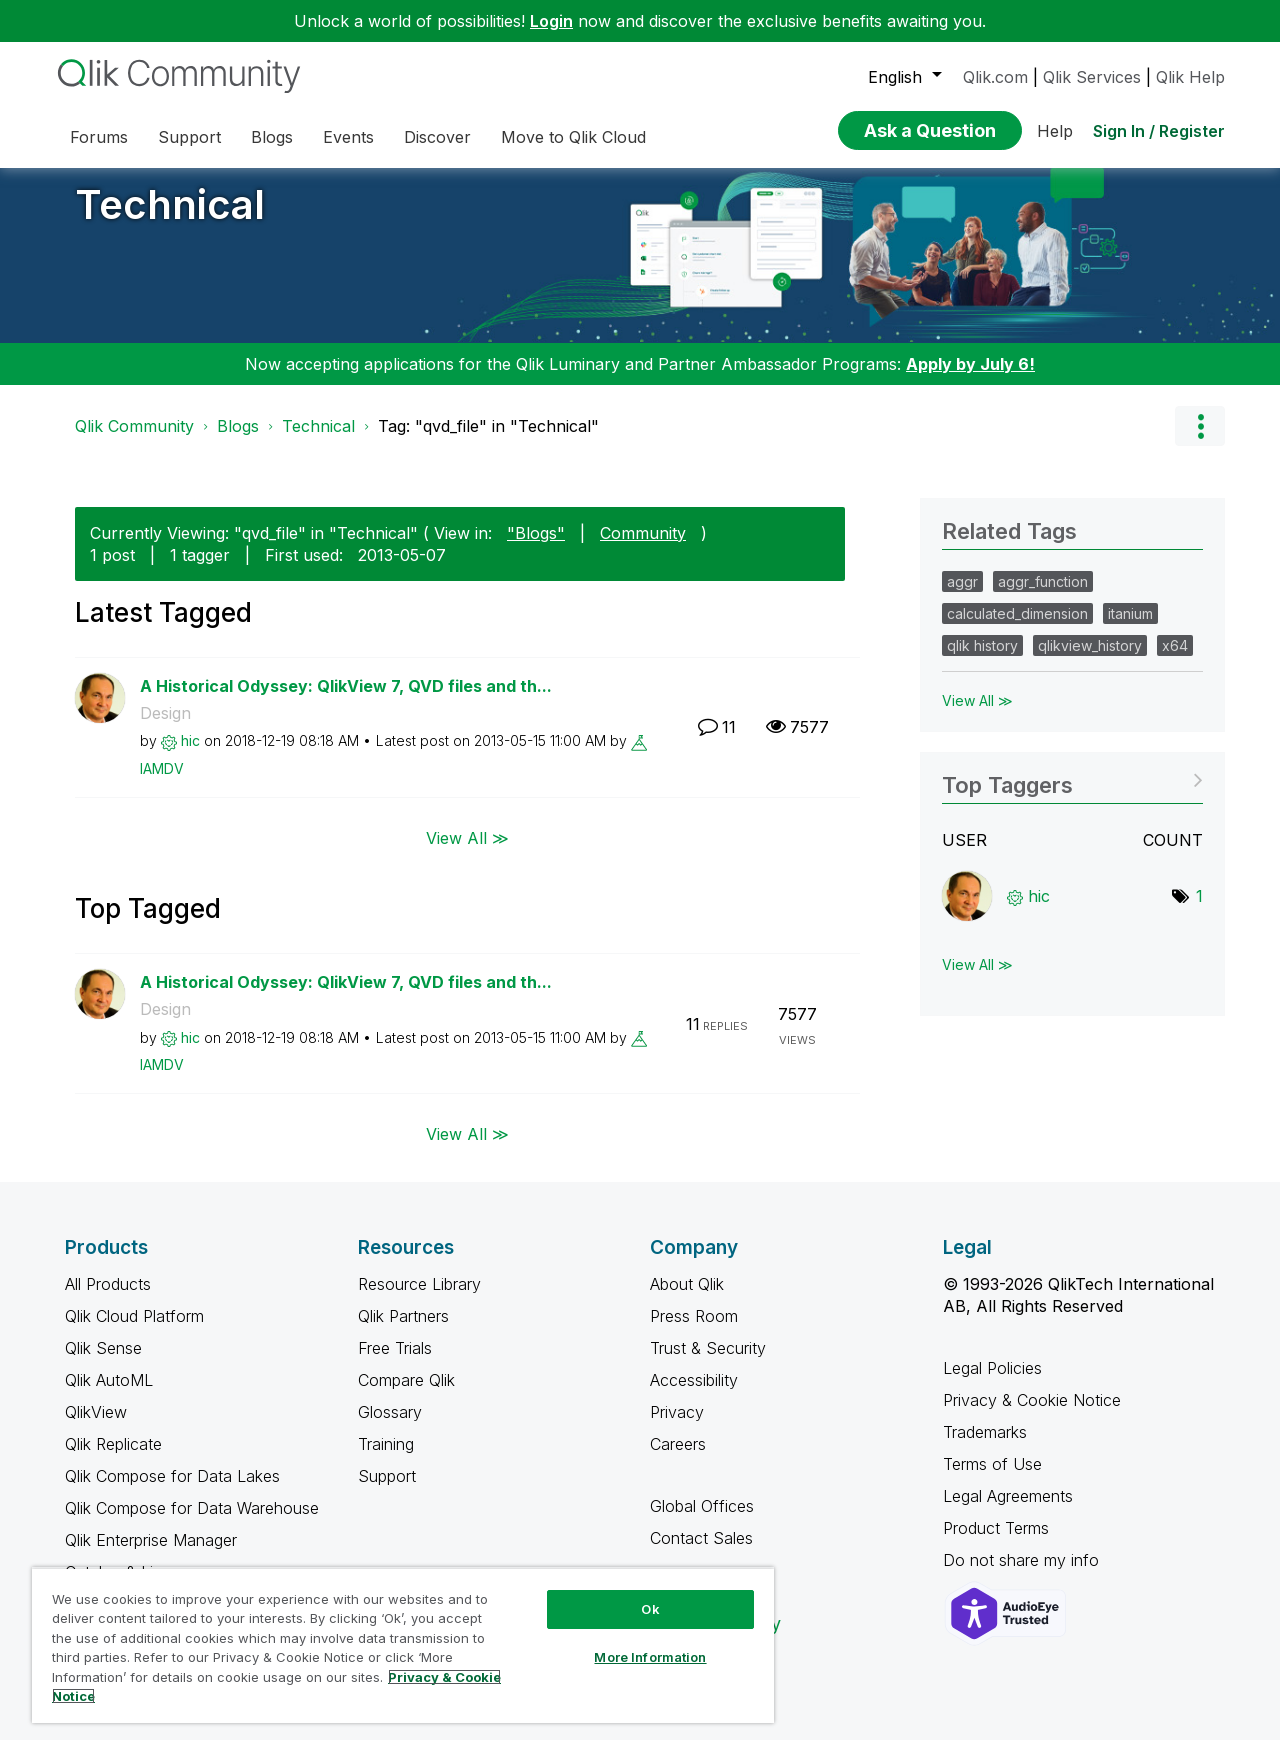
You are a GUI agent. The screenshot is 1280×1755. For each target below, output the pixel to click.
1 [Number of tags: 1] (1199, 911)
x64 (1175, 660)
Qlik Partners (403, 1331)
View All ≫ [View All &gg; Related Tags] (977, 715)
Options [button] (1200, 441)
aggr (962, 596)
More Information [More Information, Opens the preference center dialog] (650, 1657)
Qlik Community (134, 441)
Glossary (390, 1427)
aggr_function (1043, 596)
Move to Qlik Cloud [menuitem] (573, 137)
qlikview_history (1090, 660)
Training (386, 1459)
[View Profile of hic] (190, 755)
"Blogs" (536, 548)
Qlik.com (995, 77)
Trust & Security (708, 1363)
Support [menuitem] (189, 137)
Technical (170, 219)
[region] (403, 1645)
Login (551, 21)
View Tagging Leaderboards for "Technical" (1072, 793)
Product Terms (996, 1543)
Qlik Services (1092, 77)
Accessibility (694, 1395)
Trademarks (985, 1447)
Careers (678, 1459)
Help (1055, 131)
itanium (1130, 628)
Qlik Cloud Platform (134, 1331)
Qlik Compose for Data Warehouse (192, 1523)
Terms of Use (992, 1479)
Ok (650, 1609)
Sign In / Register (1159, 131)
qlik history (982, 660)
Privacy (677, 1427)
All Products (108, 1299)
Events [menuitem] (348, 137)
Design (165, 728)
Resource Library (419, 1299)
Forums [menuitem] (99, 137)
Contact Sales (701, 1553)
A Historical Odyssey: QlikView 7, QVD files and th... (346, 701)
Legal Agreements (1008, 1511)
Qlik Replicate (113, 1459)
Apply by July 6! (970, 379)
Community (643, 548)
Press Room (694, 1331)
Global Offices (702, 1521)
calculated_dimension (1017, 628)
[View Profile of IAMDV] (162, 783)
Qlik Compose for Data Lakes (172, 1491)
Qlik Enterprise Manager (151, 1555)
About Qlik (687, 1299)
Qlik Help (1190, 77)
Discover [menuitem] (437, 137)
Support (387, 1491)
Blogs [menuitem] (272, 137)
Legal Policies (992, 1383)
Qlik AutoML (109, 1395)
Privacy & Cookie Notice (1032, 1415)
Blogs (238, 441)
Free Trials (395, 1363)
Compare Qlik (406, 1395)
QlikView (96, 1427)
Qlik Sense (103, 1363)
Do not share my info (1023, 1575)
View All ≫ (467, 852)
